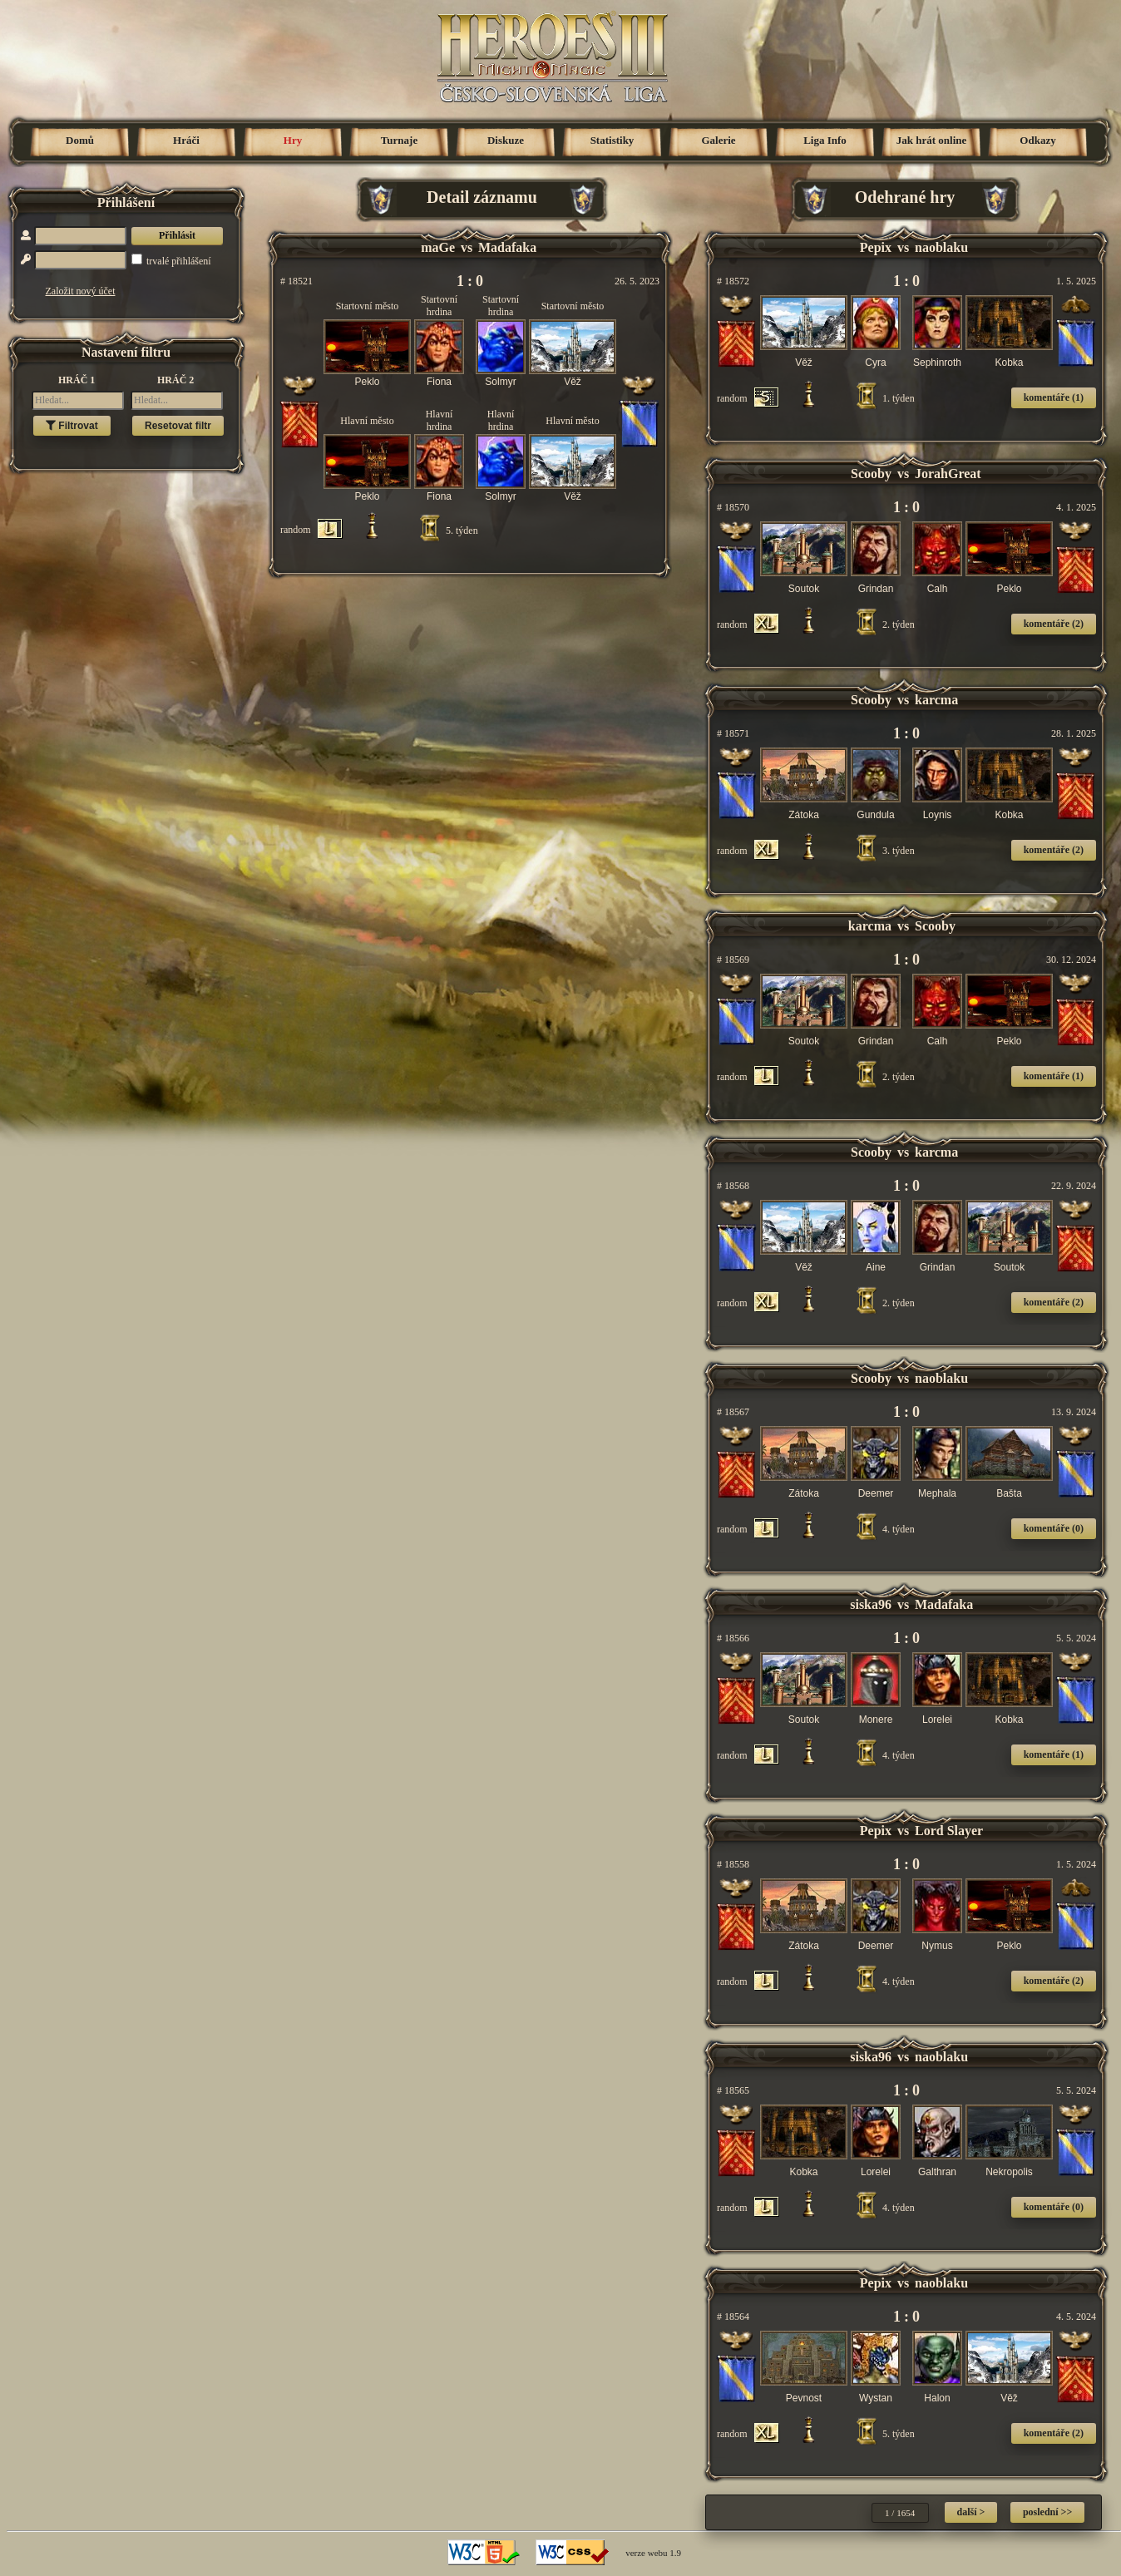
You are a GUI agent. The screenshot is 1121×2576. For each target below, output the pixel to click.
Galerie (718, 140)
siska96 (870, 1604)
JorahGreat (948, 473)
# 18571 (733, 733)
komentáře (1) (1054, 397)
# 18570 (733, 507)
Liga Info (825, 140)
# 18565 (733, 2090)
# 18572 (733, 281)
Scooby (871, 473)
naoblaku (941, 247)
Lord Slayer (949, 1830)
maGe (438, 247)
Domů (80, 140)
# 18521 (296, 281)
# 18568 (733, 1186)
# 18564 (733, 2316)
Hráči (186, 140)
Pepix (875, 247)
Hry (293, 140)
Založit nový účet (81, 291)
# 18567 (733, 1412)
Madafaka (507, 247)
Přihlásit (177, 235)
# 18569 (733, 959)
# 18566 (733, 1638)
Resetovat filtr (178, 426)
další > (971, 2512)
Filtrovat (72, 426)
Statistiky (612, 140)
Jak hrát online (931, 140)
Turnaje (399, 140)
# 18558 (733, 1864)
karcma (936, 700)
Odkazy (1037, 140)
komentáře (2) (1054, 623)
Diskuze (505, 140)
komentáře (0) (1054, 1528)
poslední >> (1047, 2512)
